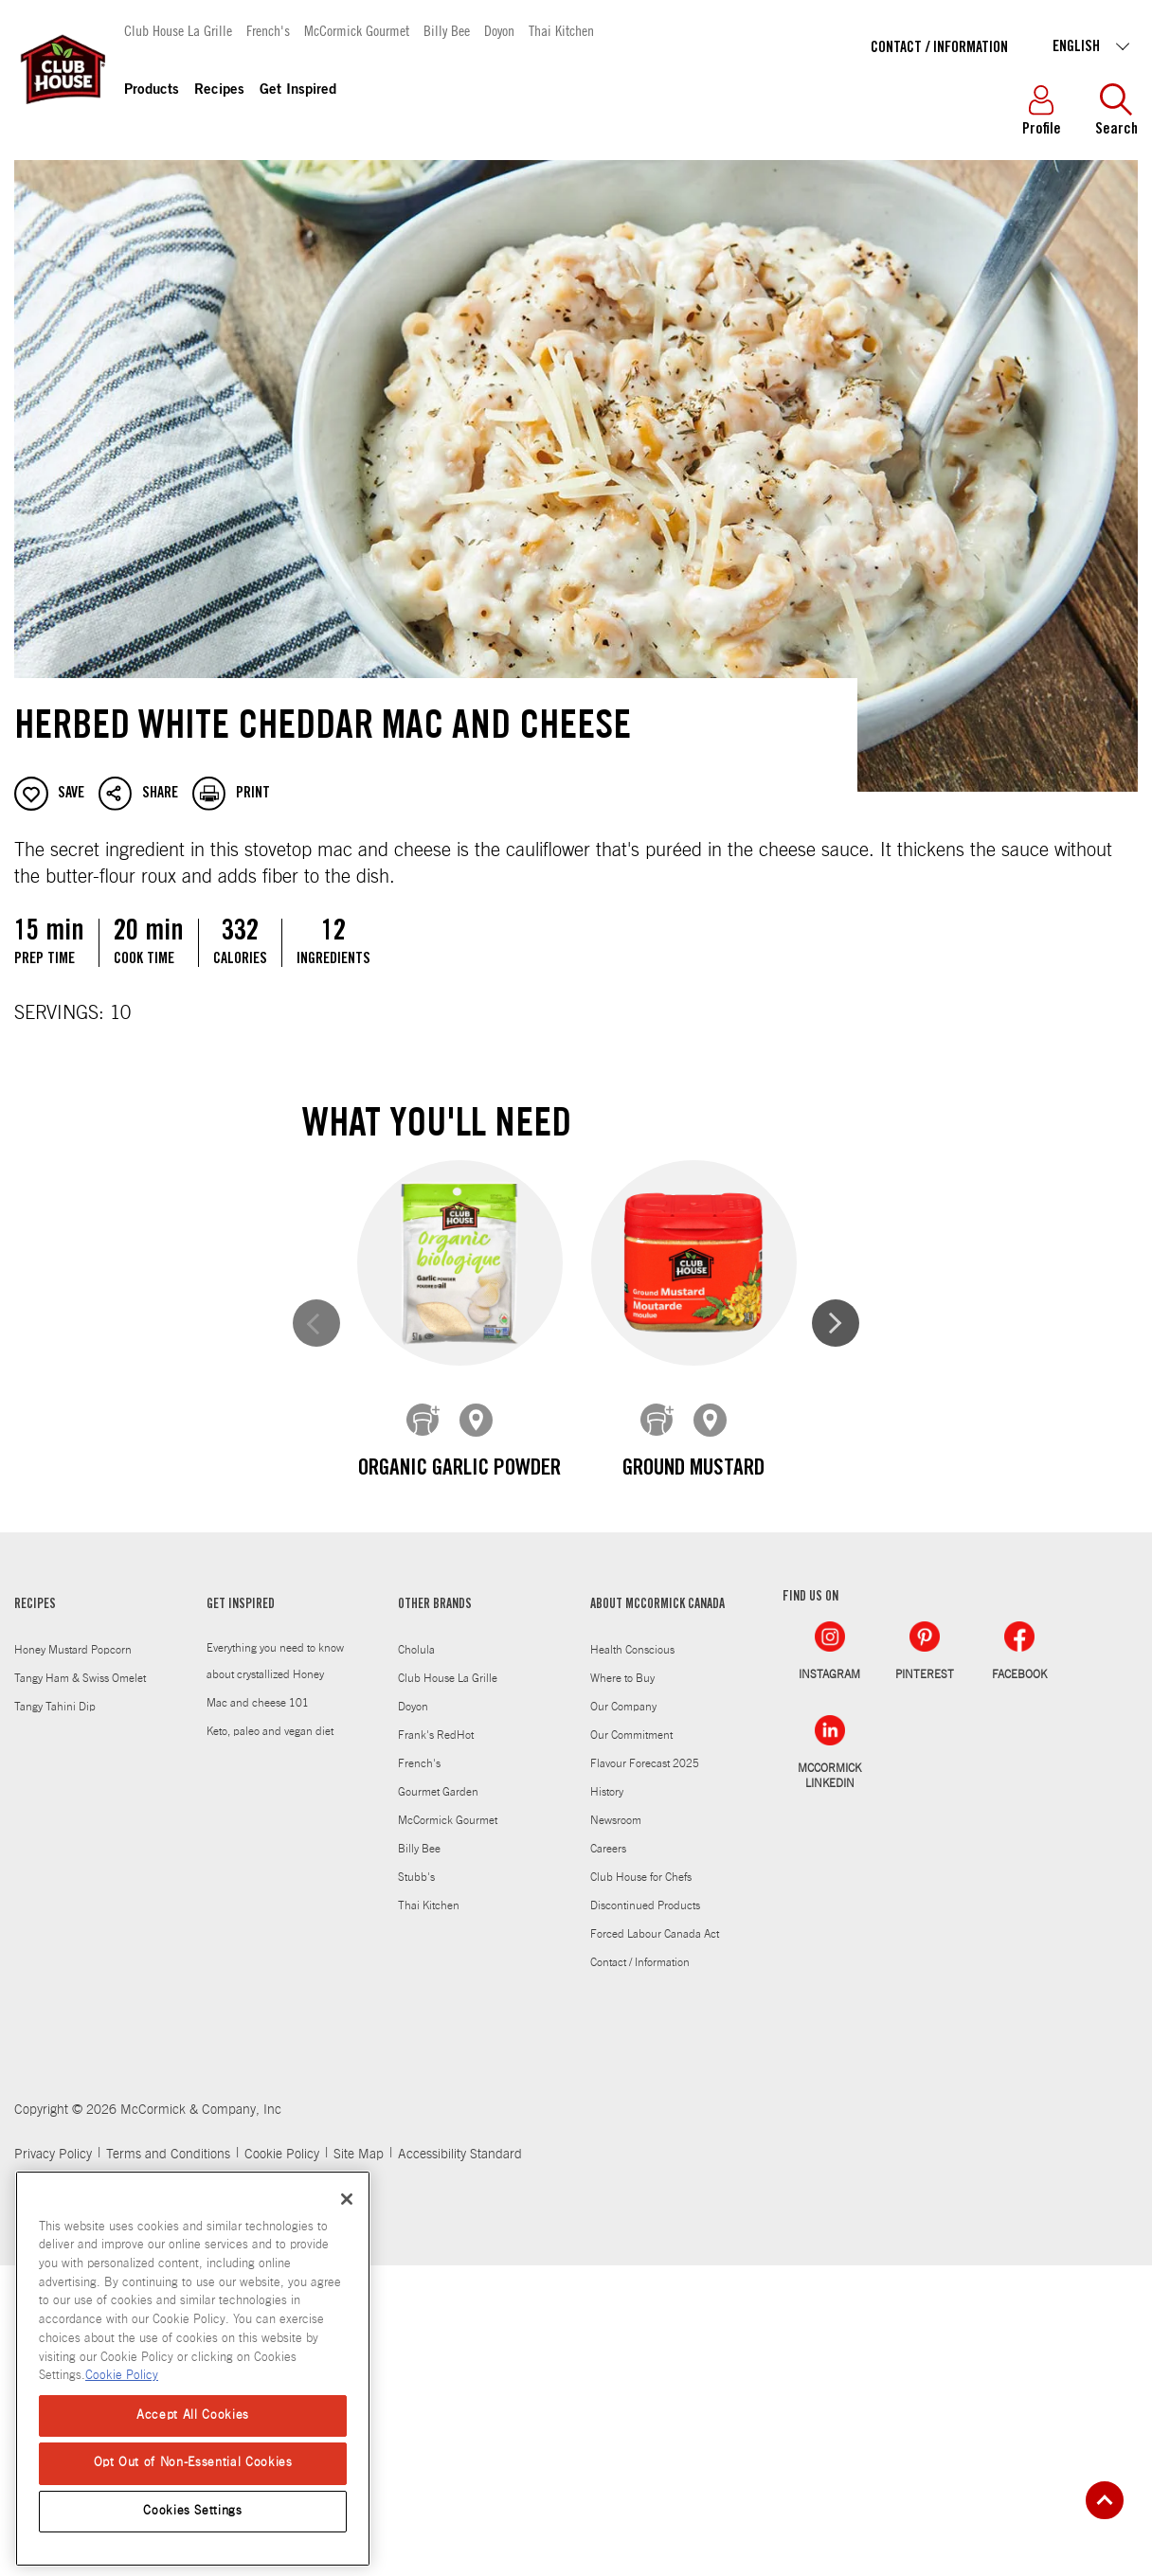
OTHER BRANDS (435, 1916)
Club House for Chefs (641, 2187)
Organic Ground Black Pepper (693, 1810)
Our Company (623, 2017)
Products (151, 90)
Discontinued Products (645, 2216)
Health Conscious (632, 1960)
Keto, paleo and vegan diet (270, 2042)
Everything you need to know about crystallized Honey (275, 1972)
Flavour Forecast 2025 (644, 2074)
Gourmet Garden (438, 2102)
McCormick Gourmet (356, 30)
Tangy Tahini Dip (55, 2017)
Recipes (219, 90)
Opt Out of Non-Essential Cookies (193, 2463)
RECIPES (35, 1916)
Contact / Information (939, 48)
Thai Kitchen (561, 30)
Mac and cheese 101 (258, 2013)
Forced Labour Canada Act (654, 2244)
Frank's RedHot (436, 2045)
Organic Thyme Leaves (459, 1794)
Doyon (499, 30)
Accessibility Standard (460, 2465)
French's (268, 30)
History (606, 2102)
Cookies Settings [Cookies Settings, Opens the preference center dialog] (193, 2511)
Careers (608, 2159)
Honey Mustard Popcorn (73, 1960)
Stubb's (416, 2187)
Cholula (416, 1960)
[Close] (347, 2199)
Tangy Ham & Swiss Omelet (80, 1989)
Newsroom (615, 2131)
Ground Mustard (692, 1469)
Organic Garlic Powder (459, 1469)
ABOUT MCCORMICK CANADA (657, 1916)
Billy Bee (446, 30)
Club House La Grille (178, 30)
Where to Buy (622, 1989)
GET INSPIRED (241, 1916)
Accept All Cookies (192, 2415)
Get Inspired (298, 90)
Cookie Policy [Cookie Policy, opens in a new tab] (121, 2376)
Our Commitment (631, 2045)
